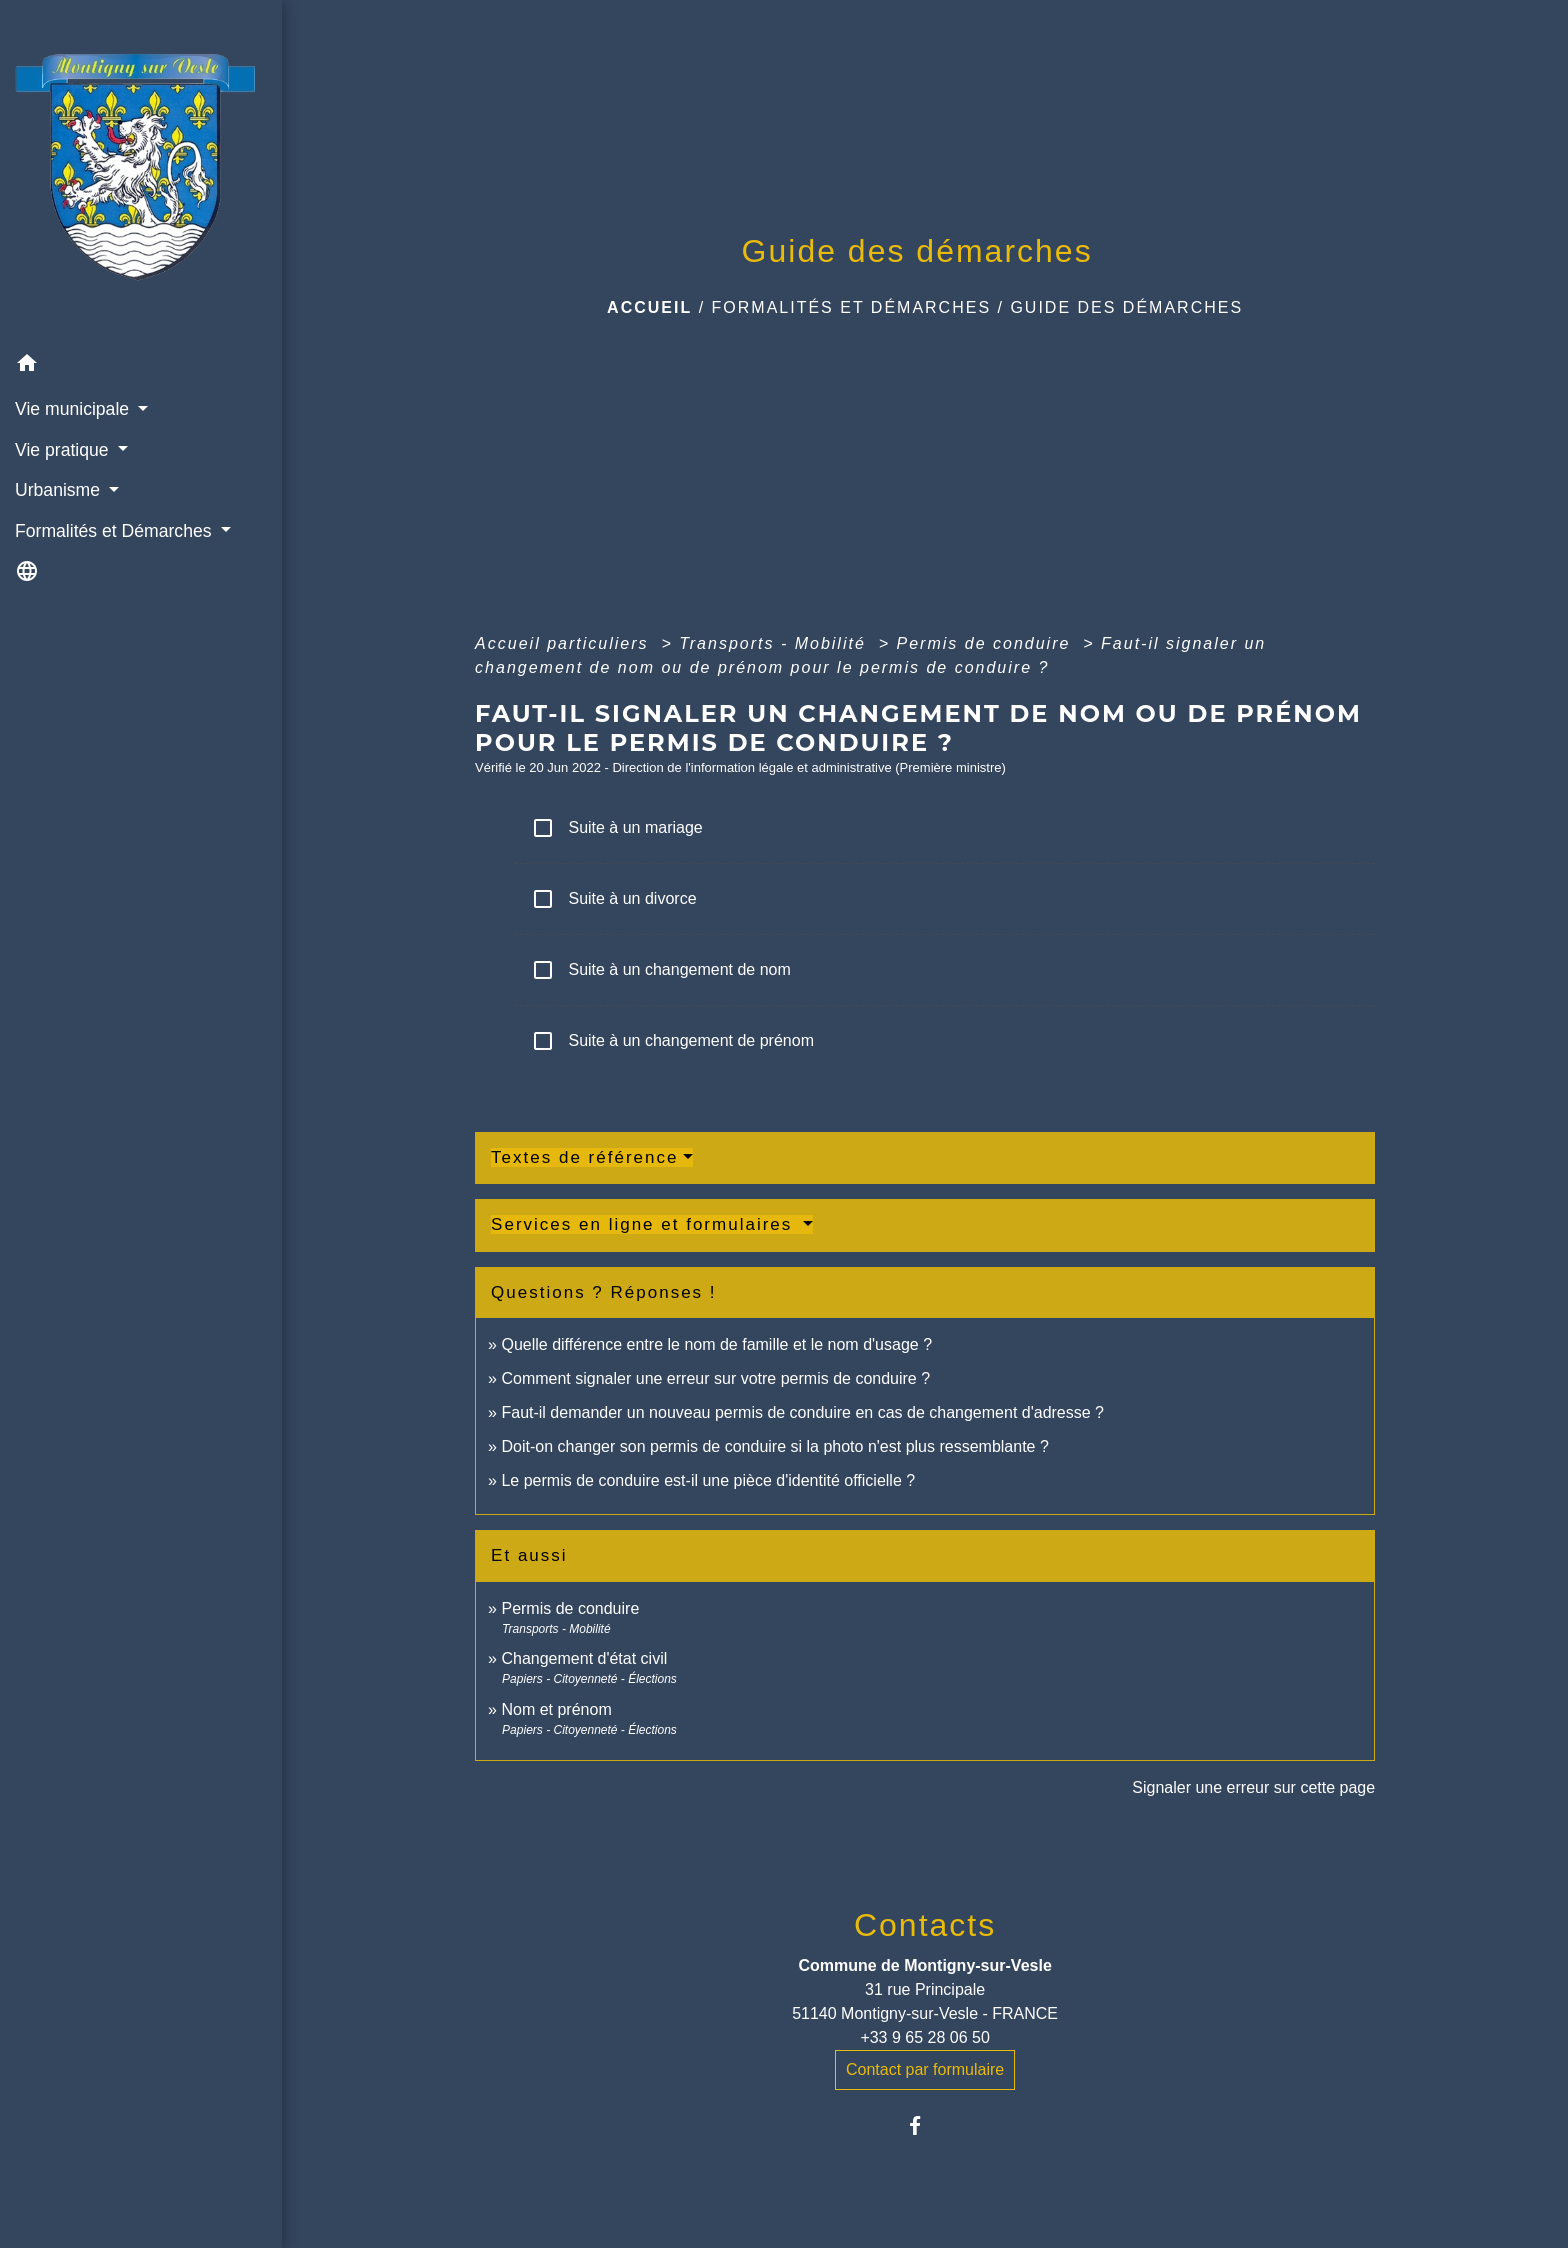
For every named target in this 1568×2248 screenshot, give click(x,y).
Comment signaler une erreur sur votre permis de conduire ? (715, 1378)
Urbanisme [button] (60, 490)
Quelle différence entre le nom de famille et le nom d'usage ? (716, 1344)
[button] (141, 366)
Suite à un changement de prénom (672, 1041)
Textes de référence (584, 1157)
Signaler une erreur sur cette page (1253, 1787)
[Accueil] (141, 172)
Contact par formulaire (925, 2069)
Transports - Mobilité (775, 643)
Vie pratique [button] (64, 450)
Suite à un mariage (617, 828)
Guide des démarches (1126, 307)
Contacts (925, 1925)
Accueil (649, 307)
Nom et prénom (556, 1709)
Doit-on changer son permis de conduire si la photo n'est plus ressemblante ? (774, 1446)
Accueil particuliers (565, 643)
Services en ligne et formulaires (645, 1224)
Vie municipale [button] (74, 409)
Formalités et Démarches (852, 307)
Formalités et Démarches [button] (115, 531)
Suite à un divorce (613, 899)
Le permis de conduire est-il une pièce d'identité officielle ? (708, 1480)
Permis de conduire (987, 643)
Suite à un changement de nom (661, 970)
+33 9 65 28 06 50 (924, 2037)
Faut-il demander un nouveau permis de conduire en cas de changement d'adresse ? (802, 1412)
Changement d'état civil (584, 1658)
